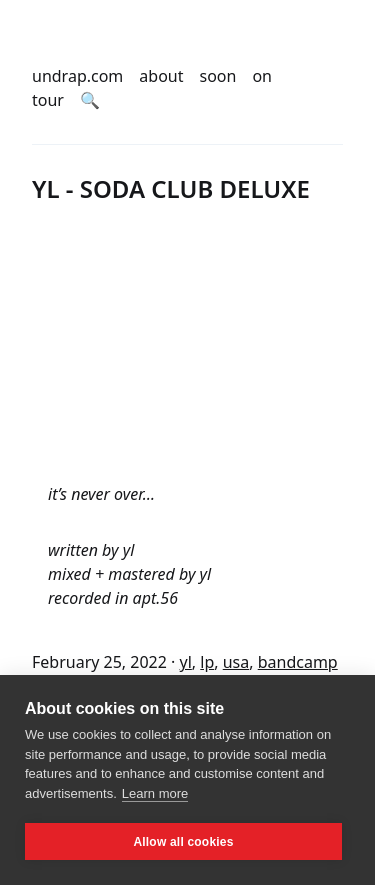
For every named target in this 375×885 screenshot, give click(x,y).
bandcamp (298, 662)
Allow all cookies (183, 842)
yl (186, 662)
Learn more (155, 793)
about (161, 76)
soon (218, 76)
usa (236, 662)
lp (207, 662)
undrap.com (77, 76)
